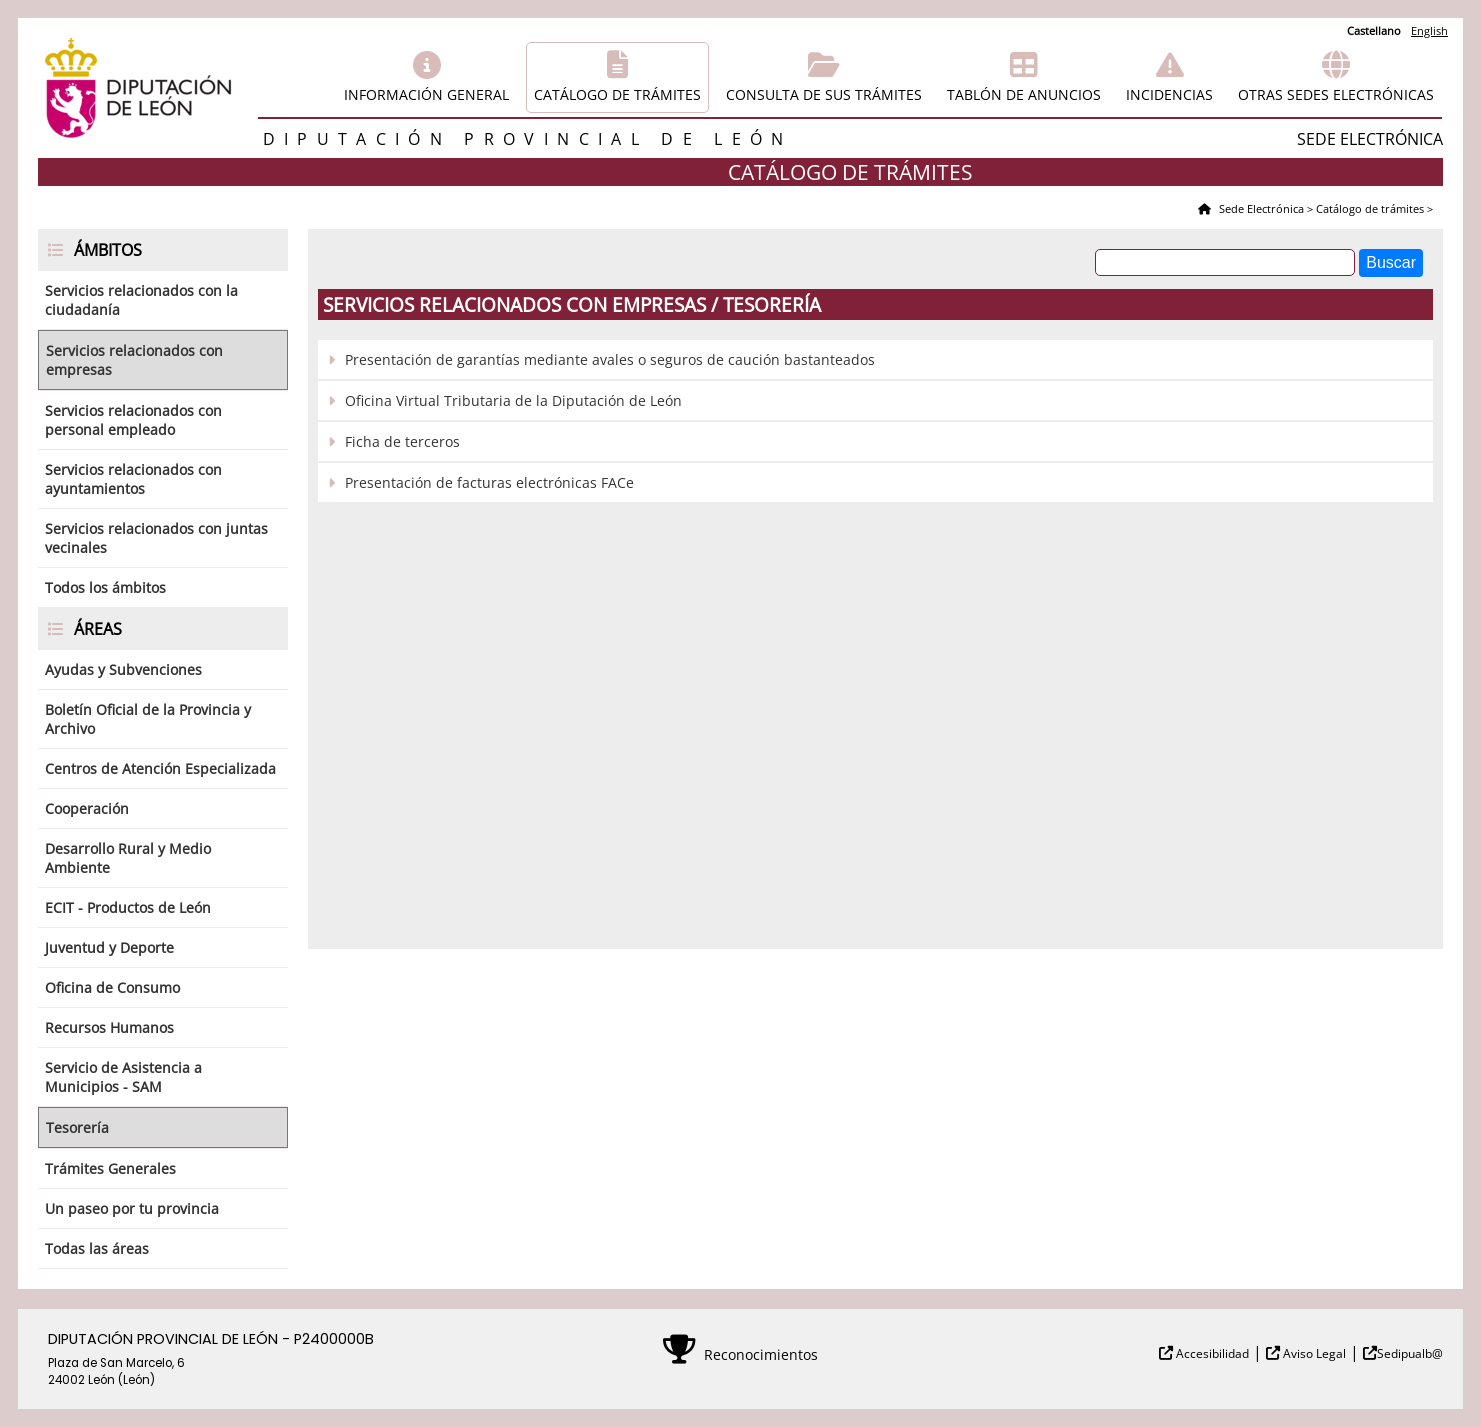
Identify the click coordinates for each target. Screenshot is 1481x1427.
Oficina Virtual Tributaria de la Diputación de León (513, 400)
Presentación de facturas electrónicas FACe (489, 482)
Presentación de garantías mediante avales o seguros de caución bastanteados (610, 359)
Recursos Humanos (109, 1027)
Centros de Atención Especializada (160, 768)
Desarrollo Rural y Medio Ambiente (128, 858)
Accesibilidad (1211, 1353)
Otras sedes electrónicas (1336, 94)
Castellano (1374, 30)
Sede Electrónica (1260, 208)
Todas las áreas (97, 1248)
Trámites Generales (110, 1168)
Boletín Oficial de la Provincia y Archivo (148, 719)
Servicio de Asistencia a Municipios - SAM (123, 1077)
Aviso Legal (1313, 1353)
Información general (426, 94)
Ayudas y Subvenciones (123, 669)
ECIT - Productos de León (128, 907)
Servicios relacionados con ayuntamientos (133, 479)
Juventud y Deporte (109, 947)
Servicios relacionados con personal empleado (133, 420)
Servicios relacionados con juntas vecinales (156, 538)
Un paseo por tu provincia (132, 1208)
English (1429, 30)
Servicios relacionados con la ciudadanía (141, 300)
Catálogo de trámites (617, 94)
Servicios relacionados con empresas (134, 360)
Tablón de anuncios (1024, 94)
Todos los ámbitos (105, 587)
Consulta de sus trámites (824, 94)
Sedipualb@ (1410, 1353)
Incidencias (1169, 94)
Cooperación (87, 808)
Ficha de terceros (402, 441)
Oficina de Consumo (112, 987)
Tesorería (77, 1127)
